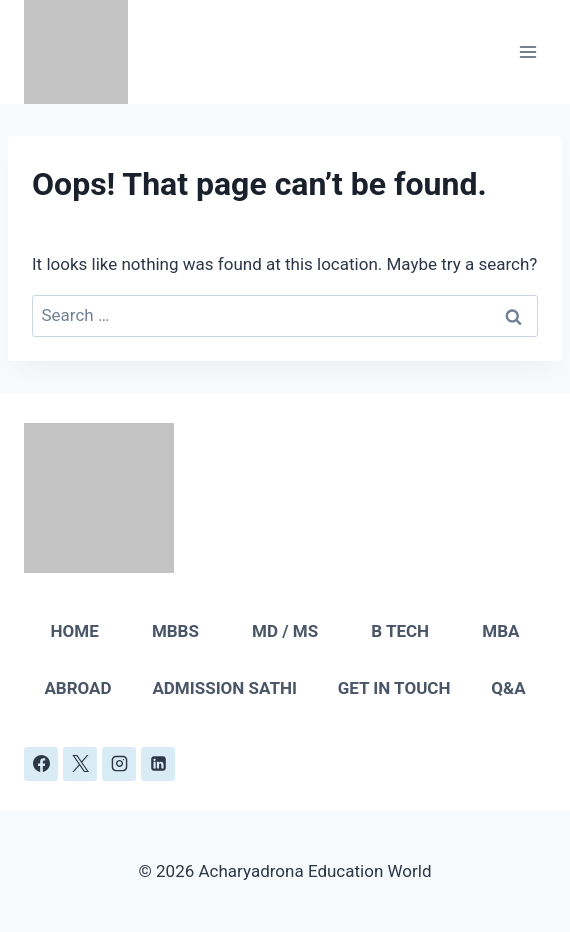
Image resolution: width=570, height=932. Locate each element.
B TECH (400, 631)
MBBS (175, 631)
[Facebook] (41, 764)
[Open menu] (527, 51)
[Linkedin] (158, 764)
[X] (80, 764)
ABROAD (77, 688)
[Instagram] (119, 764)
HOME (75, 631)
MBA (500, 631)
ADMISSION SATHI (224, 688)
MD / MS (285, 631)
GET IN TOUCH (394, 688)
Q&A (508, 688)
